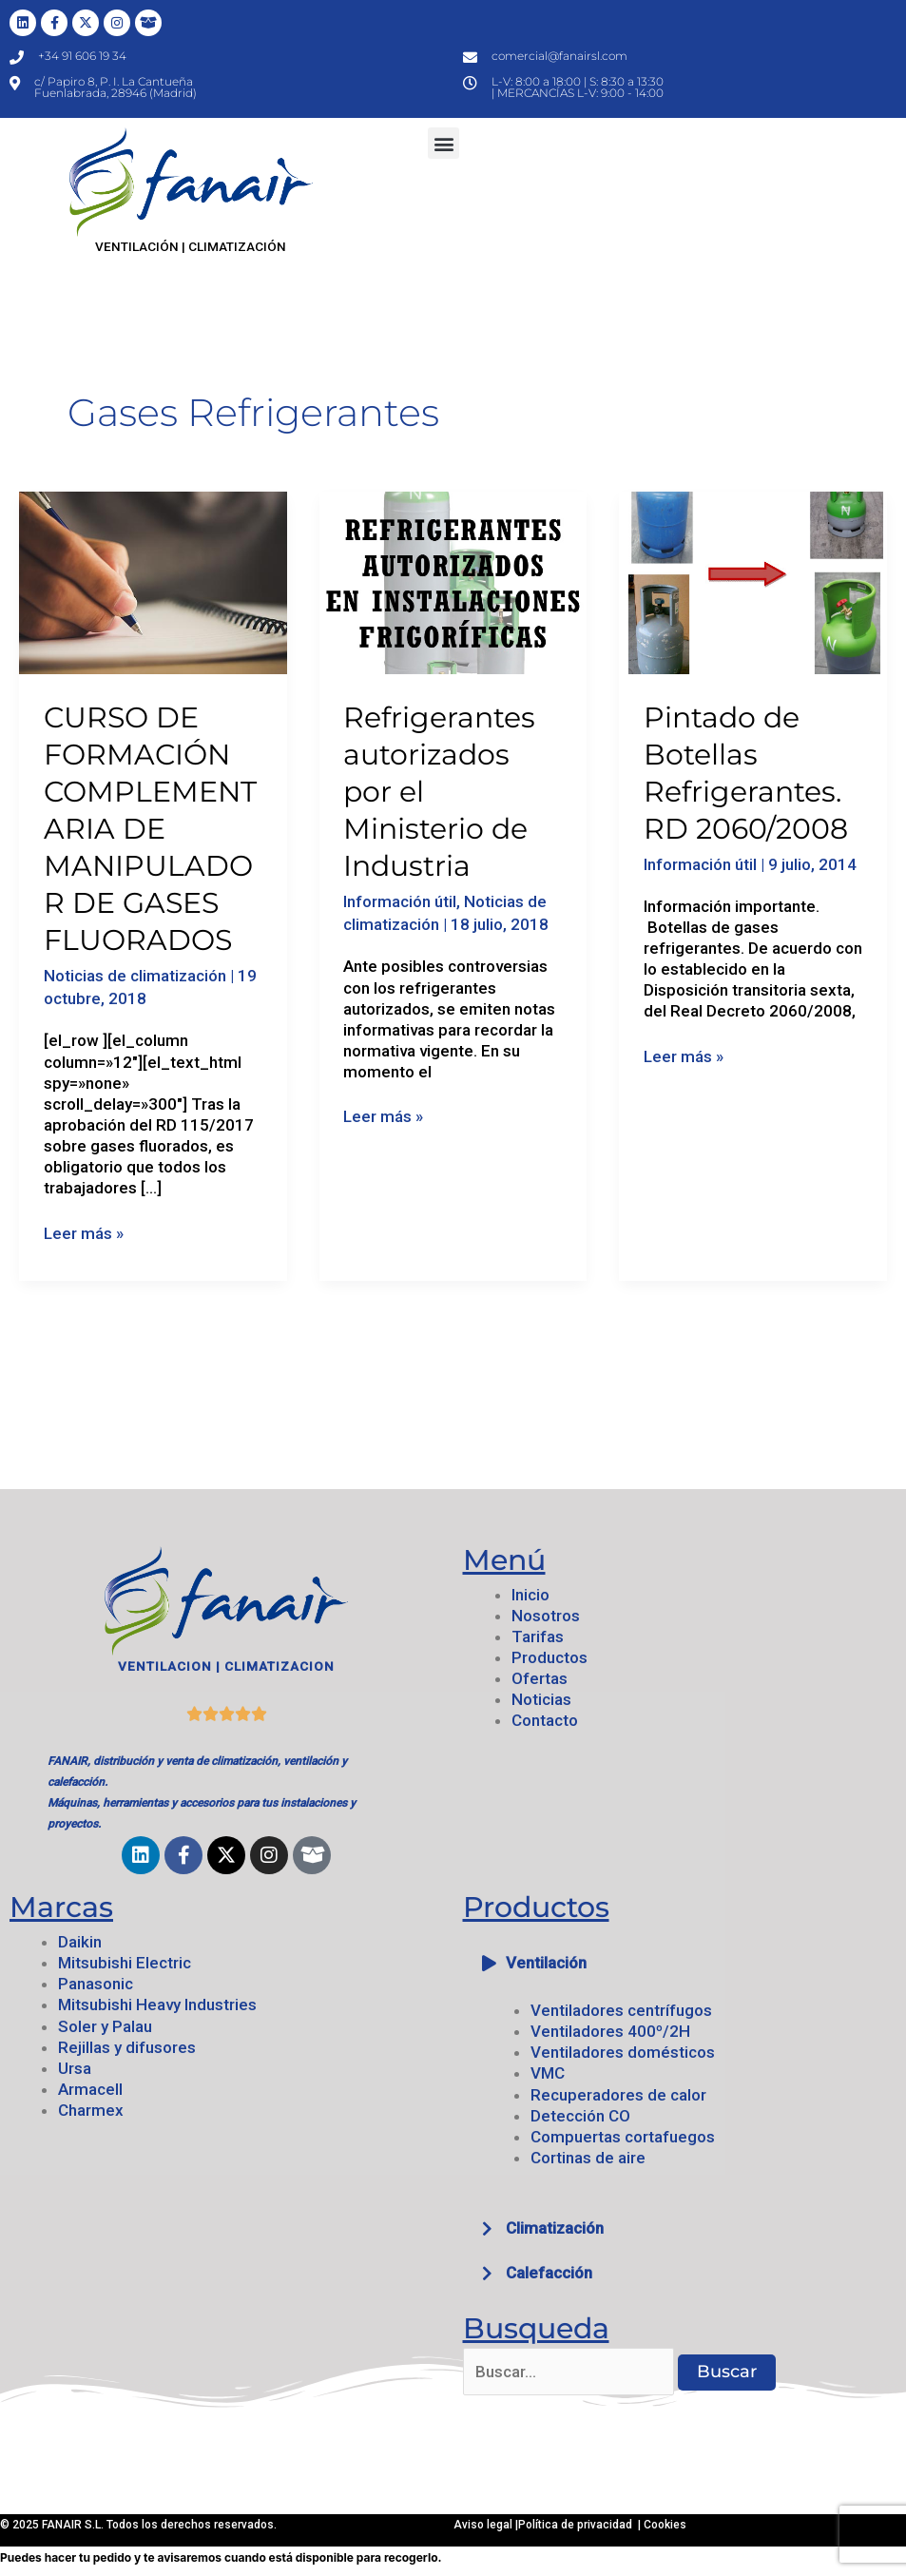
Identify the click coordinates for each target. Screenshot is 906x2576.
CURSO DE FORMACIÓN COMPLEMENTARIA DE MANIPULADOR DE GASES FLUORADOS (150, 829)
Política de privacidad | (581, 2524)
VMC (547, 2072)
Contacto (544, 1720)
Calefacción (549, 2272)
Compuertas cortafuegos (622, 2136)
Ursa (74, 2068)
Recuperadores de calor (618, 2094)
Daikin (80, 1941)
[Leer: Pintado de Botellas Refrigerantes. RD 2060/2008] (753, 581)
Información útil (399, 901)
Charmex (91, 2110)
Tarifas (537, 1636)
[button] (443, 143)
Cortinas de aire (588, 2157)
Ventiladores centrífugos (621, 2010)
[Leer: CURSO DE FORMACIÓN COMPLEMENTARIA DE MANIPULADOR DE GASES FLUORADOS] (153, 581)
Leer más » (84, 1233)
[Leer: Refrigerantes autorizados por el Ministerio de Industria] (453, 581)
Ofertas (539, 1678)
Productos (549, 1657)
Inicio (530, 1594)
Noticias (541, 1699)
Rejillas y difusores (127, 2047)
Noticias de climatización (135, 975)
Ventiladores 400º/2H (610, 2031)
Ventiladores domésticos (622, 2052)
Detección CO (580, 2115)
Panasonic (95, 1983)
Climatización (555, 2227)
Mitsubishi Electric (124, 1962)
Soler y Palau (105, 2026)
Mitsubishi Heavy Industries (157, 2004)
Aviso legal (484, 2524)
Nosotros (545, 1615)
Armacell (90, 2089)
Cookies (665, 2524)
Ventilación (546, 1962)
